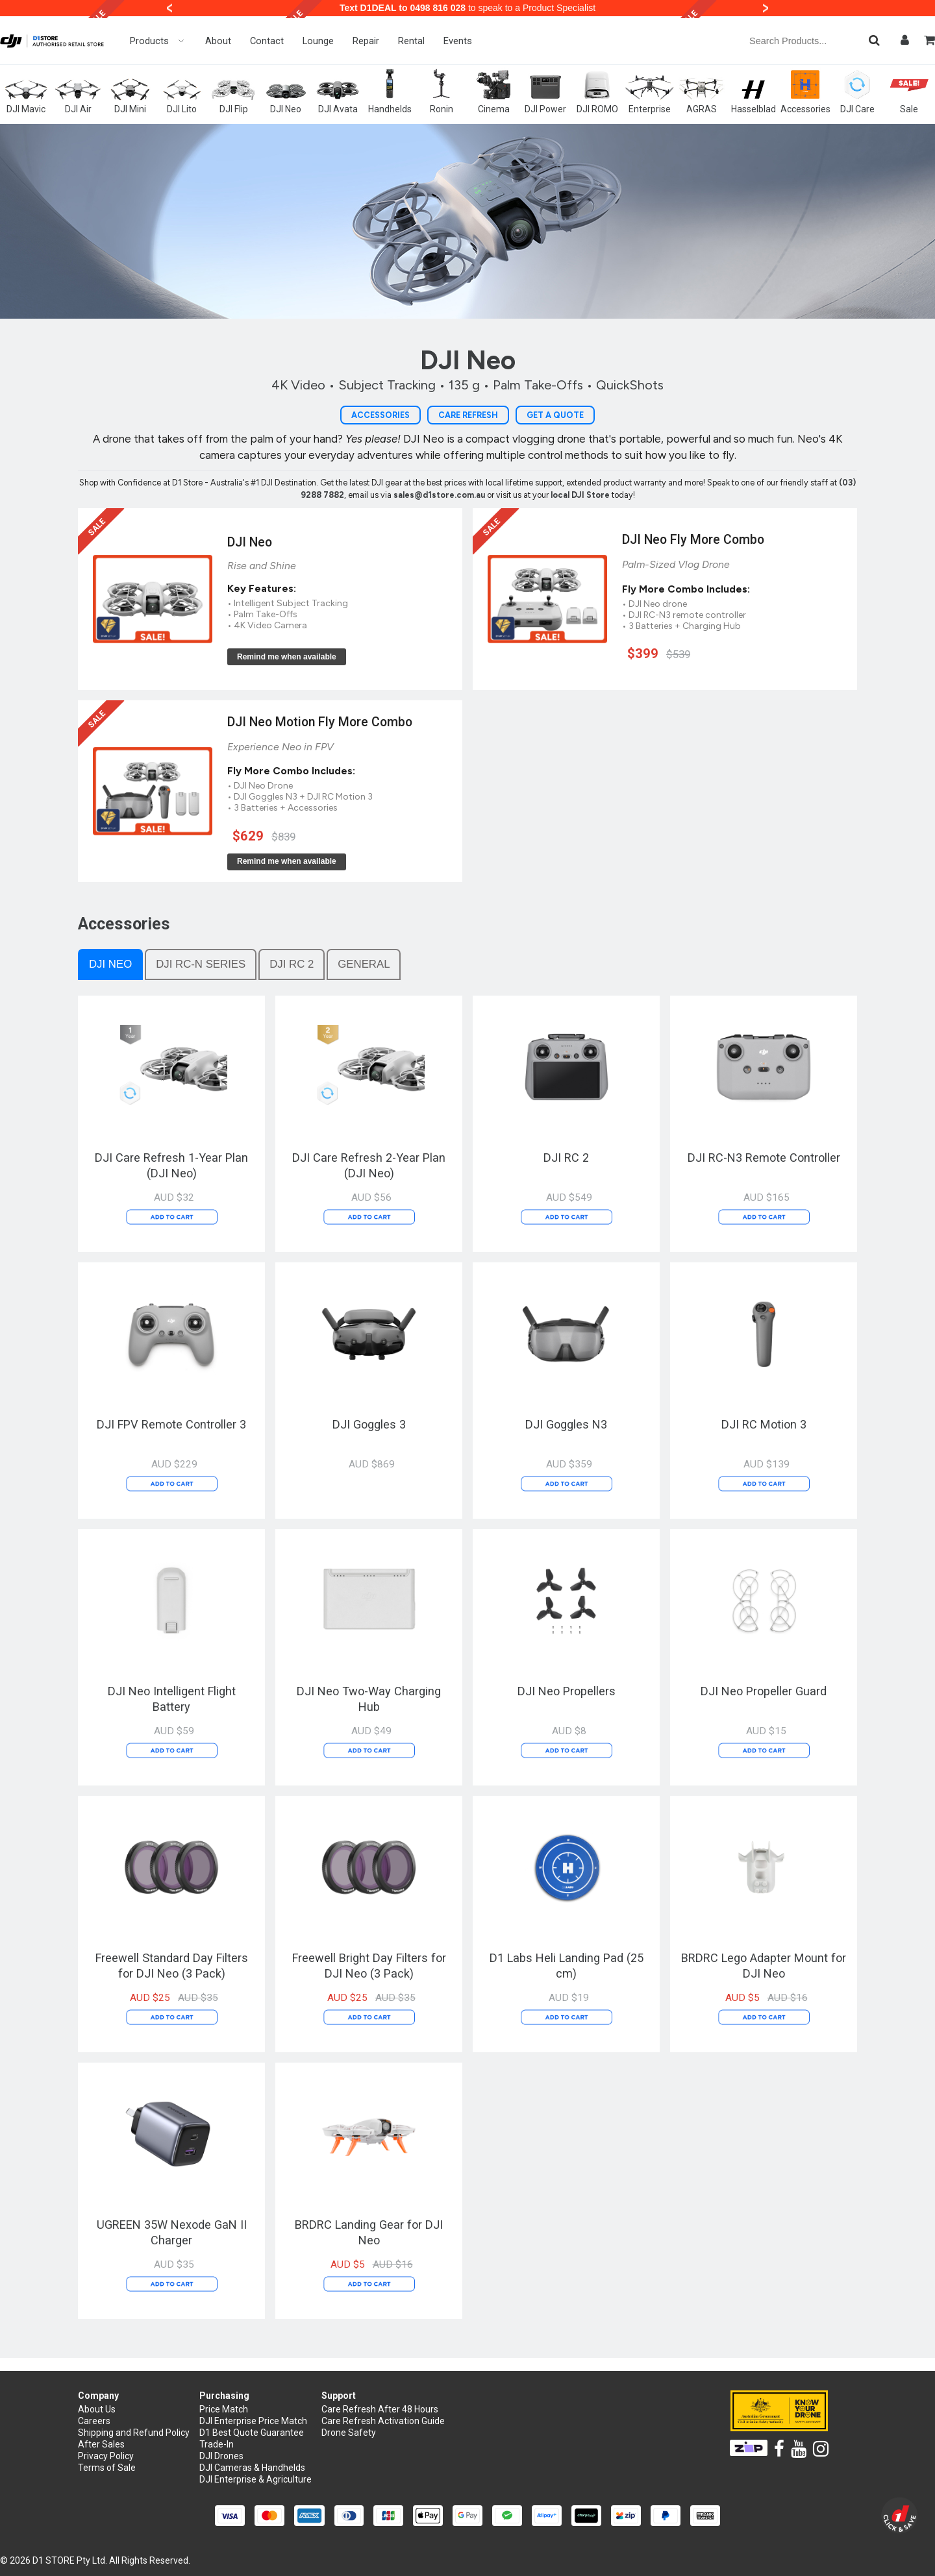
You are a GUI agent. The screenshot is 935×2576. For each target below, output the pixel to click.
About (218, 41)
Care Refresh (468, 415)
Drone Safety (348, 2432)
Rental (411, 41)
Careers (94, 2421)
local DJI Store (581, 495)
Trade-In (216, 2444)
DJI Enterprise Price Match (253, 2421)
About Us (97, 2409)
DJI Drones (221, 2456)
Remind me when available (286, 656)
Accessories (380, 415)
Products (158, 41)
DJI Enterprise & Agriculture (255, 2479)
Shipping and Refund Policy (134, 2432)
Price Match (223, 2409)
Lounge (318, 41)
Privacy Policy (106, 2456)
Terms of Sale (107, 2467)
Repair (366, 41)
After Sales (101, 2444)
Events (457, 41)
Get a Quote (555, 415)
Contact (267, 41)
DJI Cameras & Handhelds (252, 2467)
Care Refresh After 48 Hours (379, 2409)
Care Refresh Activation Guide (383, 2421)
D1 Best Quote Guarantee (251, 2432)
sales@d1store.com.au (439, 495)
